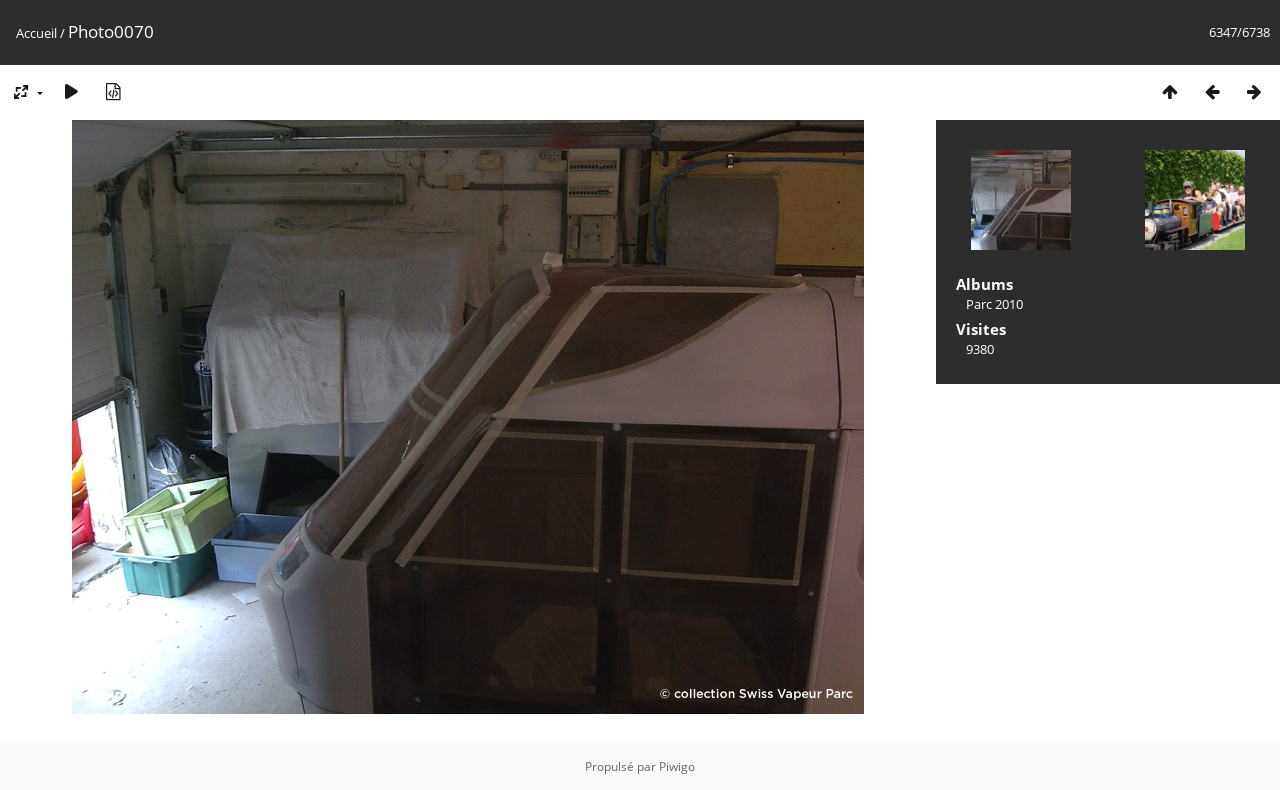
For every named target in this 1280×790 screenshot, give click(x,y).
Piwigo (677, 766)
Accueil (36, 33)
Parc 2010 (994, 304)
